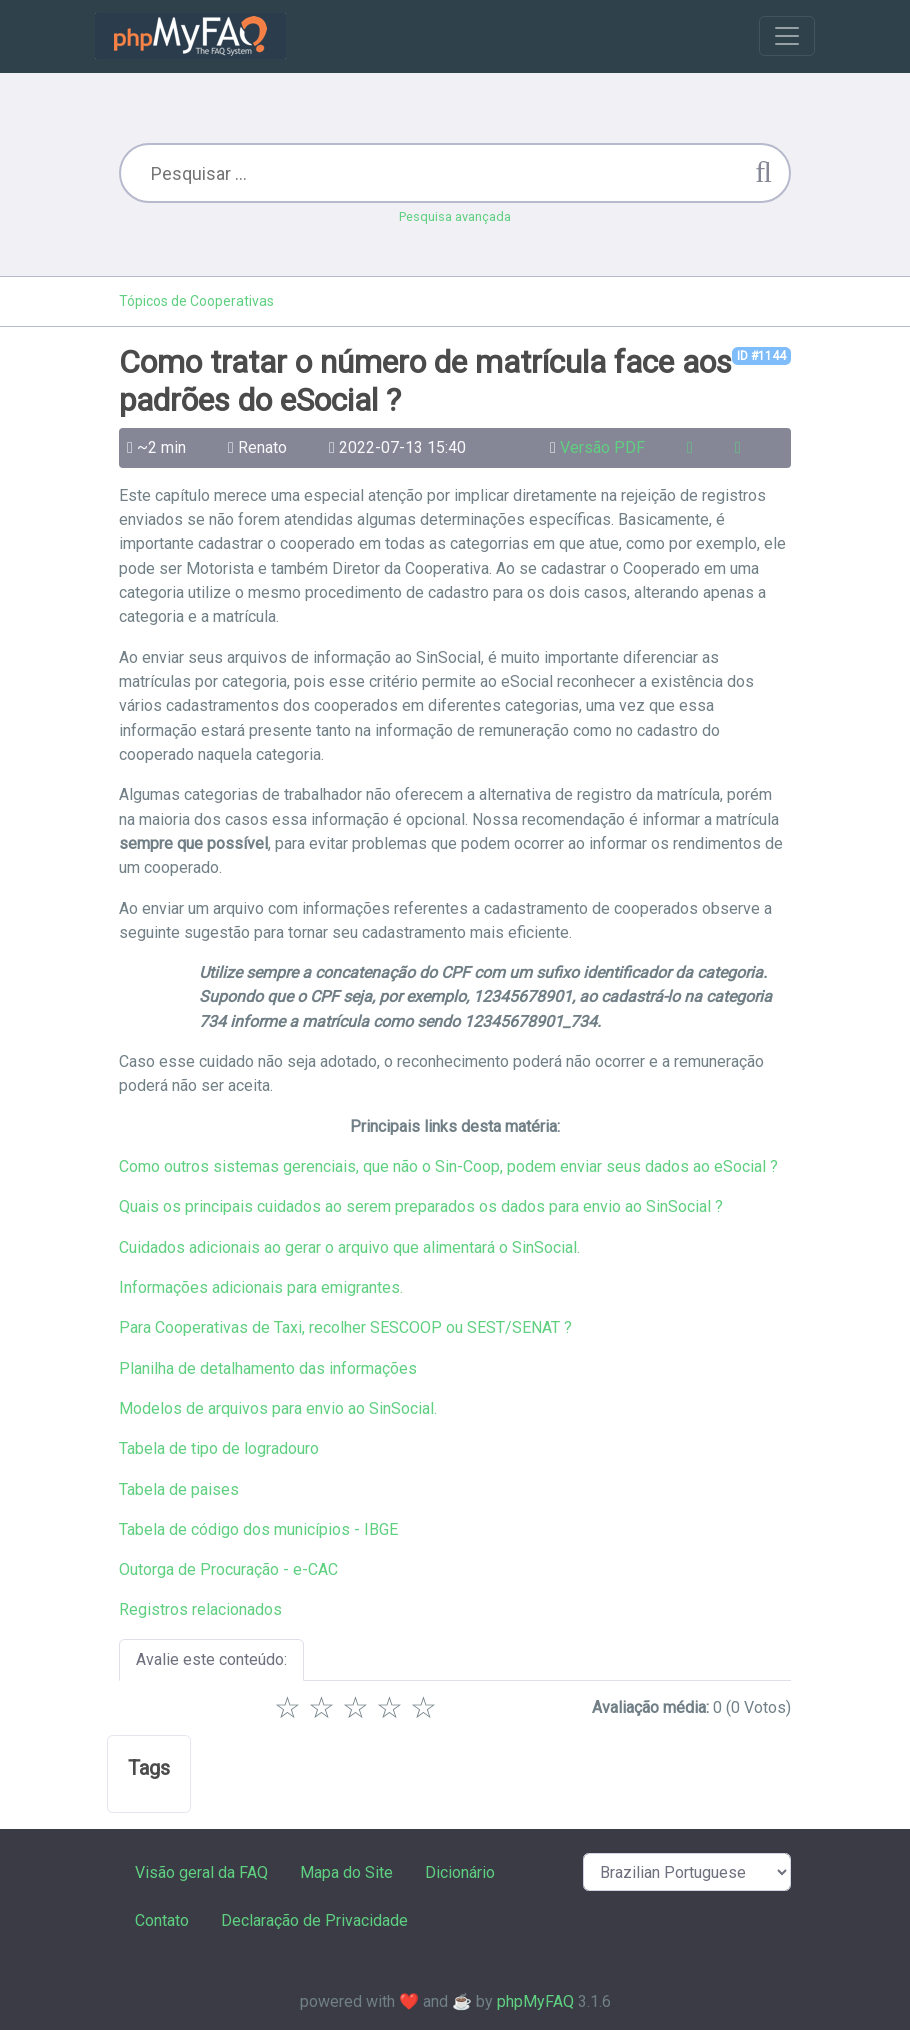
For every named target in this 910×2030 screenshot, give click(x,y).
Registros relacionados (200, 1609)
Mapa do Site (346, 1872)
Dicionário (460, 1872)
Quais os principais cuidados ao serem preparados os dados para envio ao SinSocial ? (421, 1206)
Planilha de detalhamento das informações (268, 1368)
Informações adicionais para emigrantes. (261, 1287)
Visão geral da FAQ (201, 1872)
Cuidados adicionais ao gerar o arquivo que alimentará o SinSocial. (349, 1247)
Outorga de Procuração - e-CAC (228, 1569)
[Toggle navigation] (787, 36)
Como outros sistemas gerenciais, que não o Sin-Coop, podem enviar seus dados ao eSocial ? (448, 1166)
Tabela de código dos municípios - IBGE (258, 1529)
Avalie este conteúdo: (211, 1659)
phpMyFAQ (535, 2001)
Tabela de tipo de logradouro (219, 1448)
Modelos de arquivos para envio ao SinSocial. (278, 1408)
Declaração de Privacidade (314, 1920)
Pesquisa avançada (455, 216)
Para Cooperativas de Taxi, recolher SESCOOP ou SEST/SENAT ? (345, 1327)
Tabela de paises (179, 1489)
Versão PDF (602, 447)
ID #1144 (761, 356)
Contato (162, 1920)
